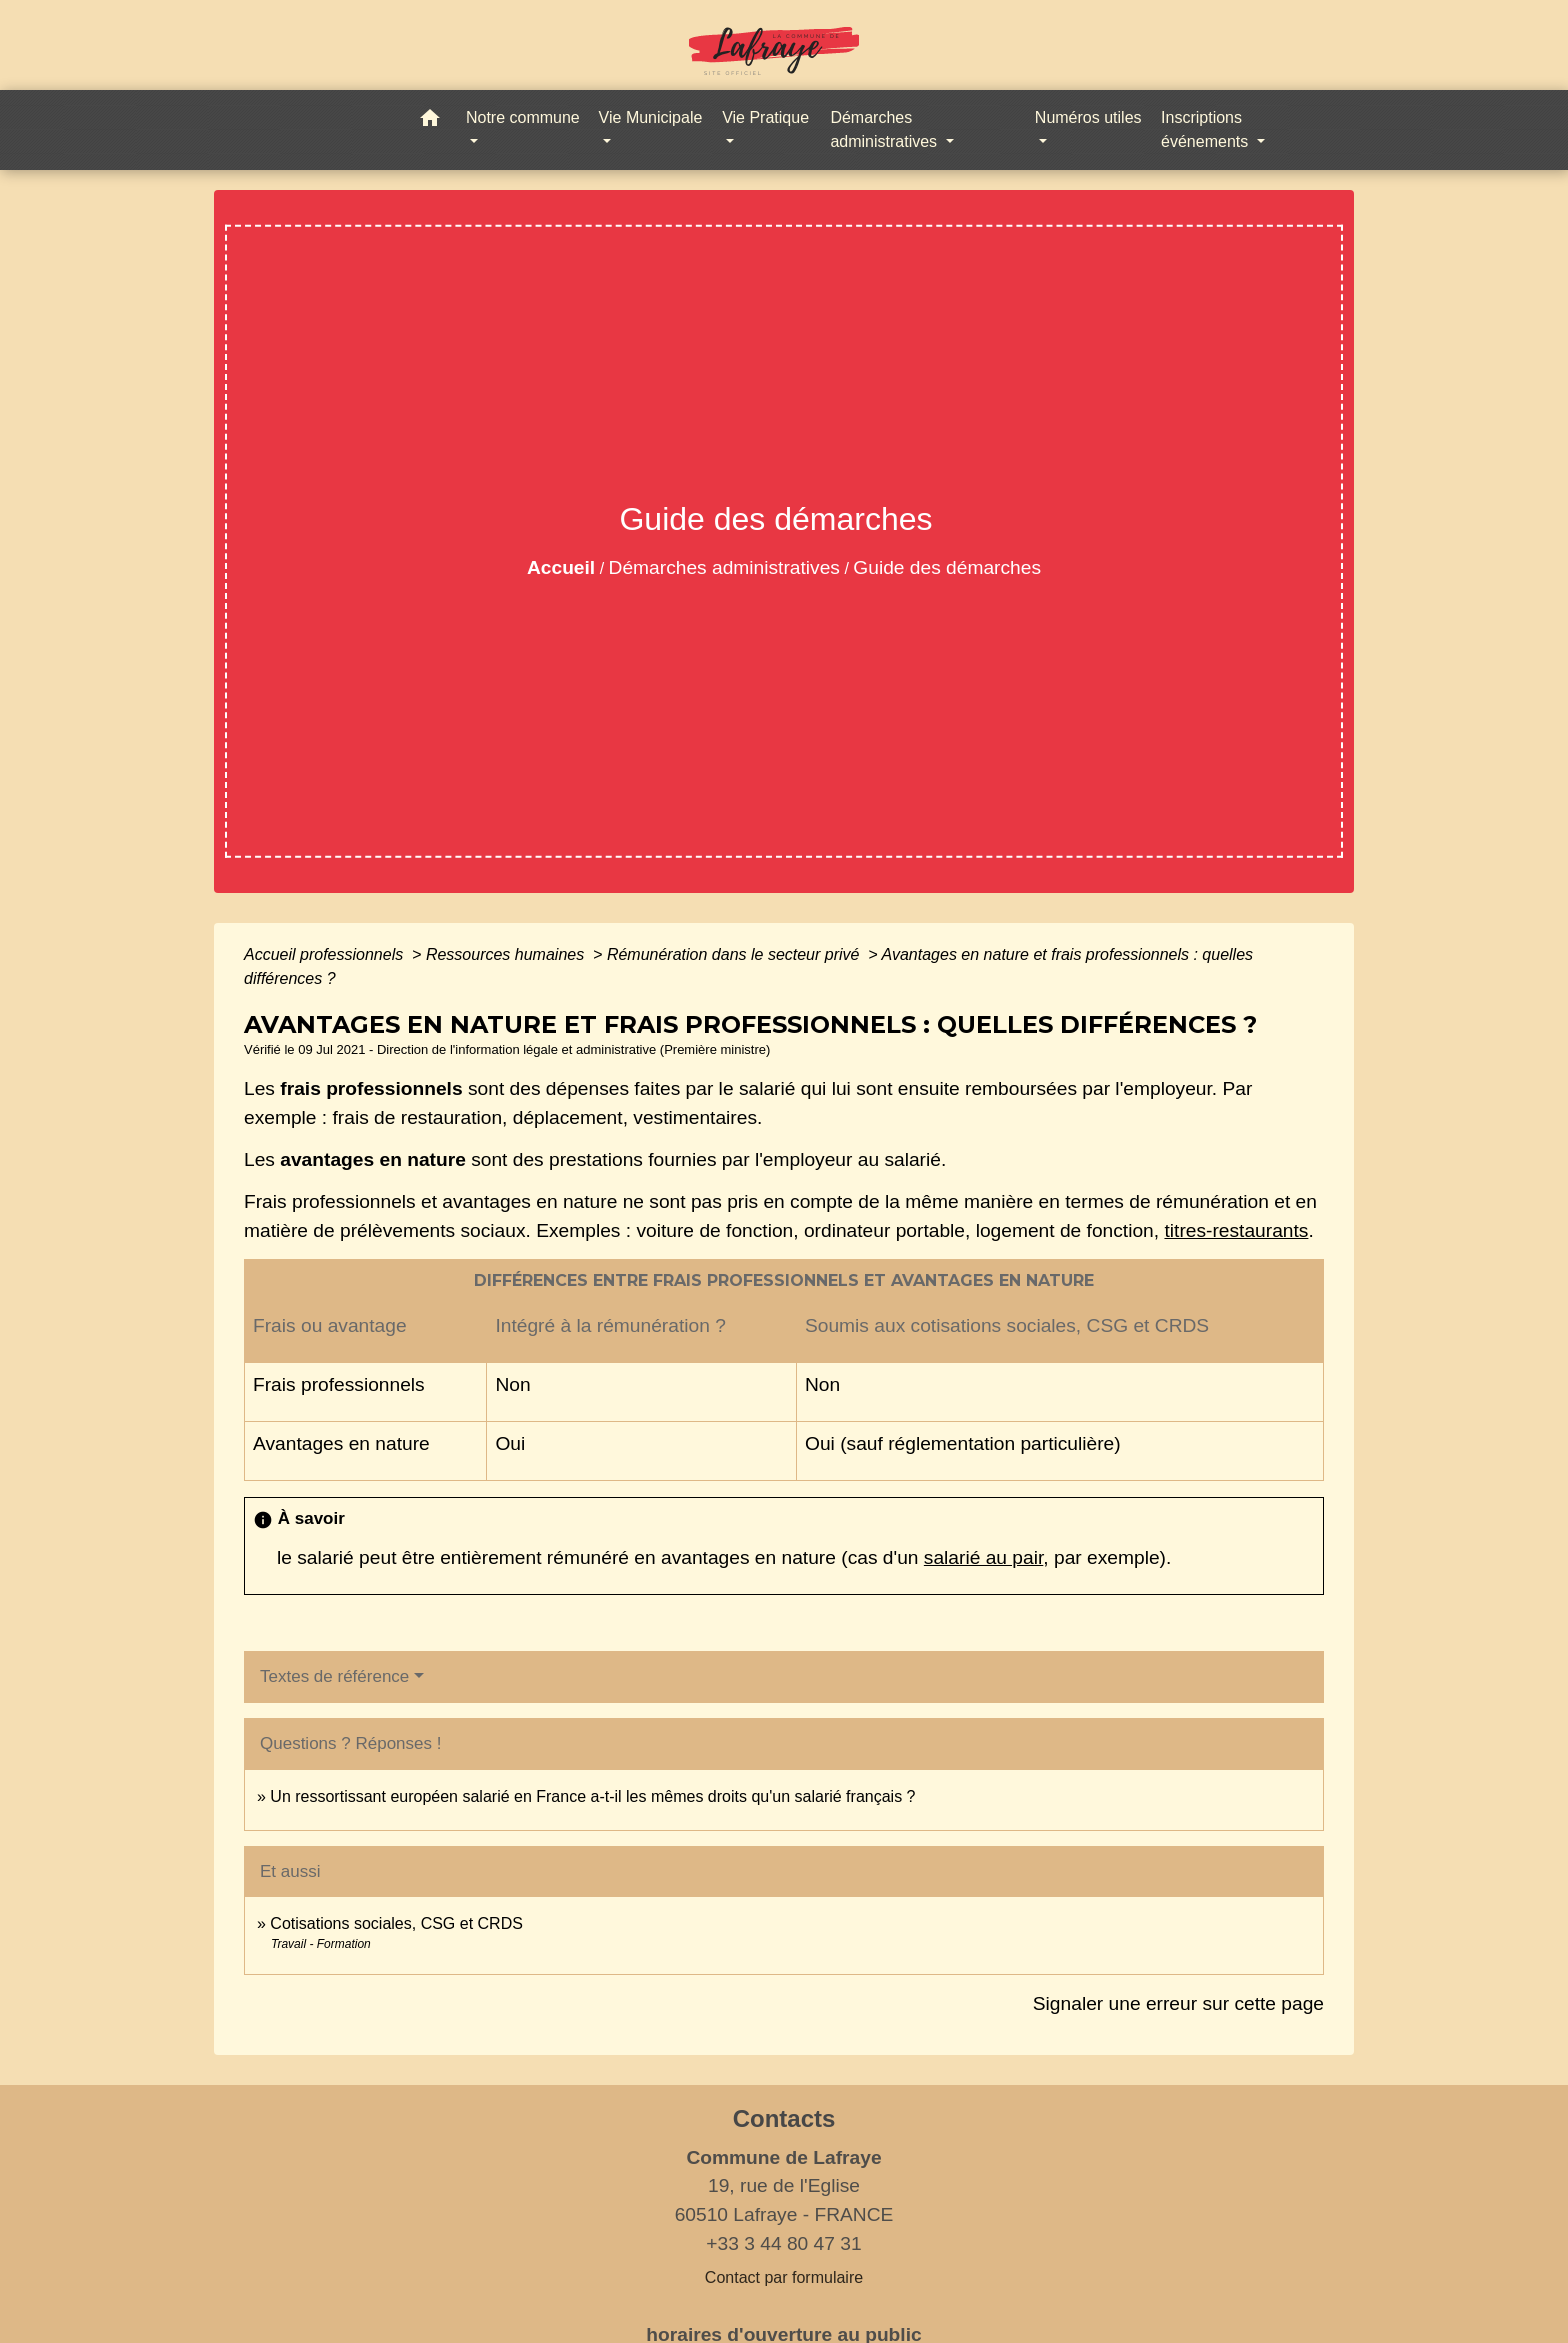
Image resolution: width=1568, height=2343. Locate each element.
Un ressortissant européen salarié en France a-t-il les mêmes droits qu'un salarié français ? (592, 1796)
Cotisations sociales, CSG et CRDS (396, 1923)
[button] (430, 121)
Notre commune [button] (523, 117)
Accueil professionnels (326, 954)
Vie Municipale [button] (651, 117)
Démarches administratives (724, 567)
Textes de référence (334, 1676)
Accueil (561, 567)
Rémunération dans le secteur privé (735, 954)
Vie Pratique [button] (765, 117)
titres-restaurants (1236, 1230)
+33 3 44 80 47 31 (783, 2243)
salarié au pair (983, 1557)
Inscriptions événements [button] (1207, 129)
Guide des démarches (947, 567)
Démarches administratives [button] (885, 129)
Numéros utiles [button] (1088, 117)
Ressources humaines (507, 954)
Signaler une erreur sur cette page (1178, 2003)
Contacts (784, 2118)
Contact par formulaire (784, 2277)
